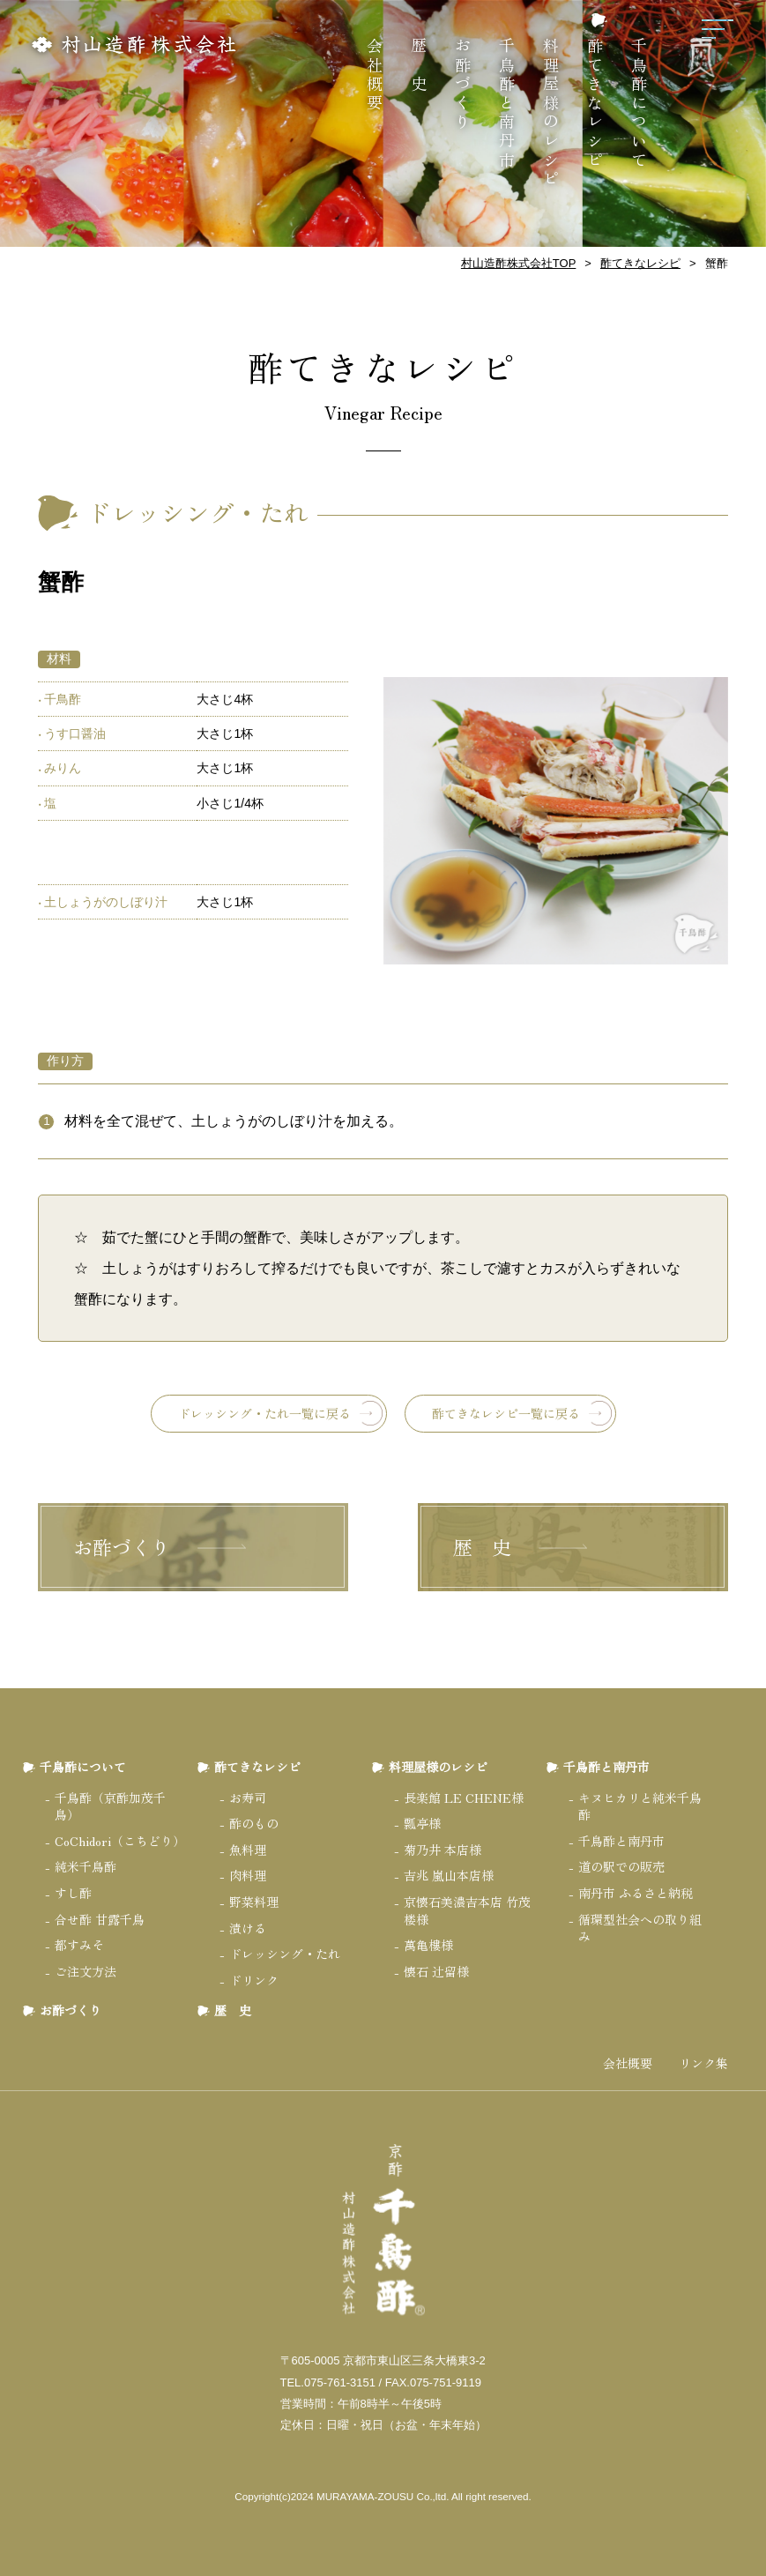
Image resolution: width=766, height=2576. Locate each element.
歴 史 (418, 65)
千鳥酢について (639, 103)
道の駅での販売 (621, 1866)
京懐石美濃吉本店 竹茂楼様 (467, 1910)
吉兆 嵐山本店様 (449, 1875)
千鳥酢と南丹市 (506, 103)
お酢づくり (462, 84)
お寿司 (247, 1797)
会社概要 (374, 75)
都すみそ (79, 1945)
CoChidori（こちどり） (120, 1841)
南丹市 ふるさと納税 (635, 1893)
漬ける (247, 1928)
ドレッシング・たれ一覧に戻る (264, 1413)
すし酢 (73, 1893)
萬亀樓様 (428, 1945)
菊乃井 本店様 (442, 1849)
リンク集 (703, 2063)
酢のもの (254, 1823)
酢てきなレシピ (595, 103)
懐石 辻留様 (436, 1971)
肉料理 (247, 1875)
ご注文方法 (85, 1971)
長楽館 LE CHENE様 (464, 1797)
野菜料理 (254, 1901)
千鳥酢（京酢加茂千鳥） (110, 1806)
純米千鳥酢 (85, 1866)
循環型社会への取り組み (640, 1928)
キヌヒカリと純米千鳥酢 (640, 1806)
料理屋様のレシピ (550, 113)
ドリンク (254, 1980)
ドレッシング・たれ (284, 1953)
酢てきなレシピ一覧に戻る (506, 1413)
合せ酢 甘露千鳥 (100, 1919)
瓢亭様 (422, 1823)
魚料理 (247, 1849)
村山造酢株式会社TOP (518, 263)
